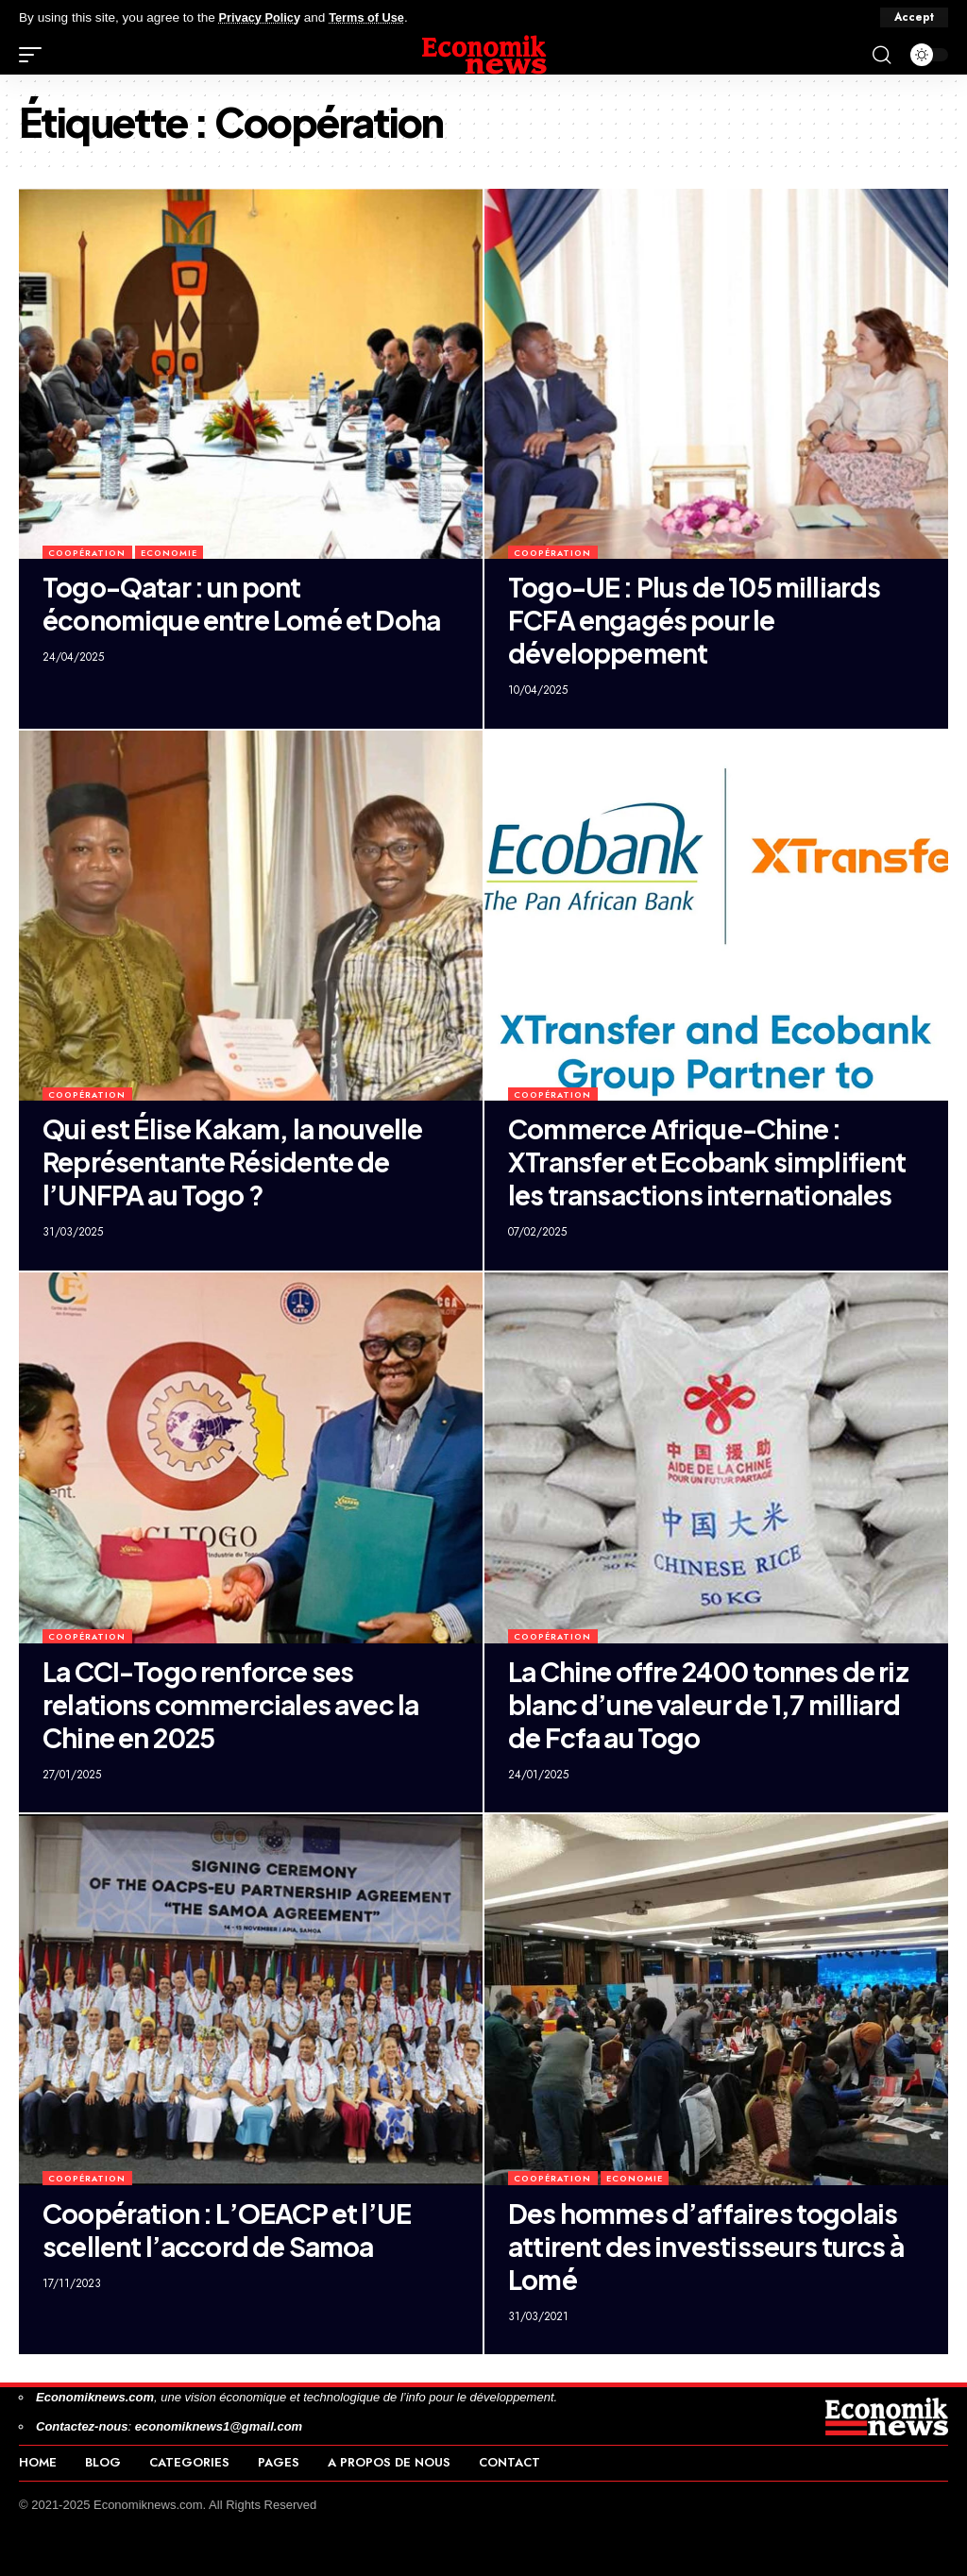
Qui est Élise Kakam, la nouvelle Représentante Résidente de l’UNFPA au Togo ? (232, 1161)
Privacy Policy (262, 17)
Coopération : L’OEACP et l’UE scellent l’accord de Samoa (226, 2230)
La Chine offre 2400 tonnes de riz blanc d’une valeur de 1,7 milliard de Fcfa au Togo (708, 1704)
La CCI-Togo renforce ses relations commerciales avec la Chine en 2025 (230, 1704)
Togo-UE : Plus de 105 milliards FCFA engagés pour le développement (694, 619)
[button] (913, 18)
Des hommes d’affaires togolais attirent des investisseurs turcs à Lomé (706, 2246)
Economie (169, 553)
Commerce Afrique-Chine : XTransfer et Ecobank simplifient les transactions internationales (707, 1161)
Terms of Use (374, 17)
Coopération (87, 553)
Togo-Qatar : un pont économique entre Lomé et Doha (241, 603)
